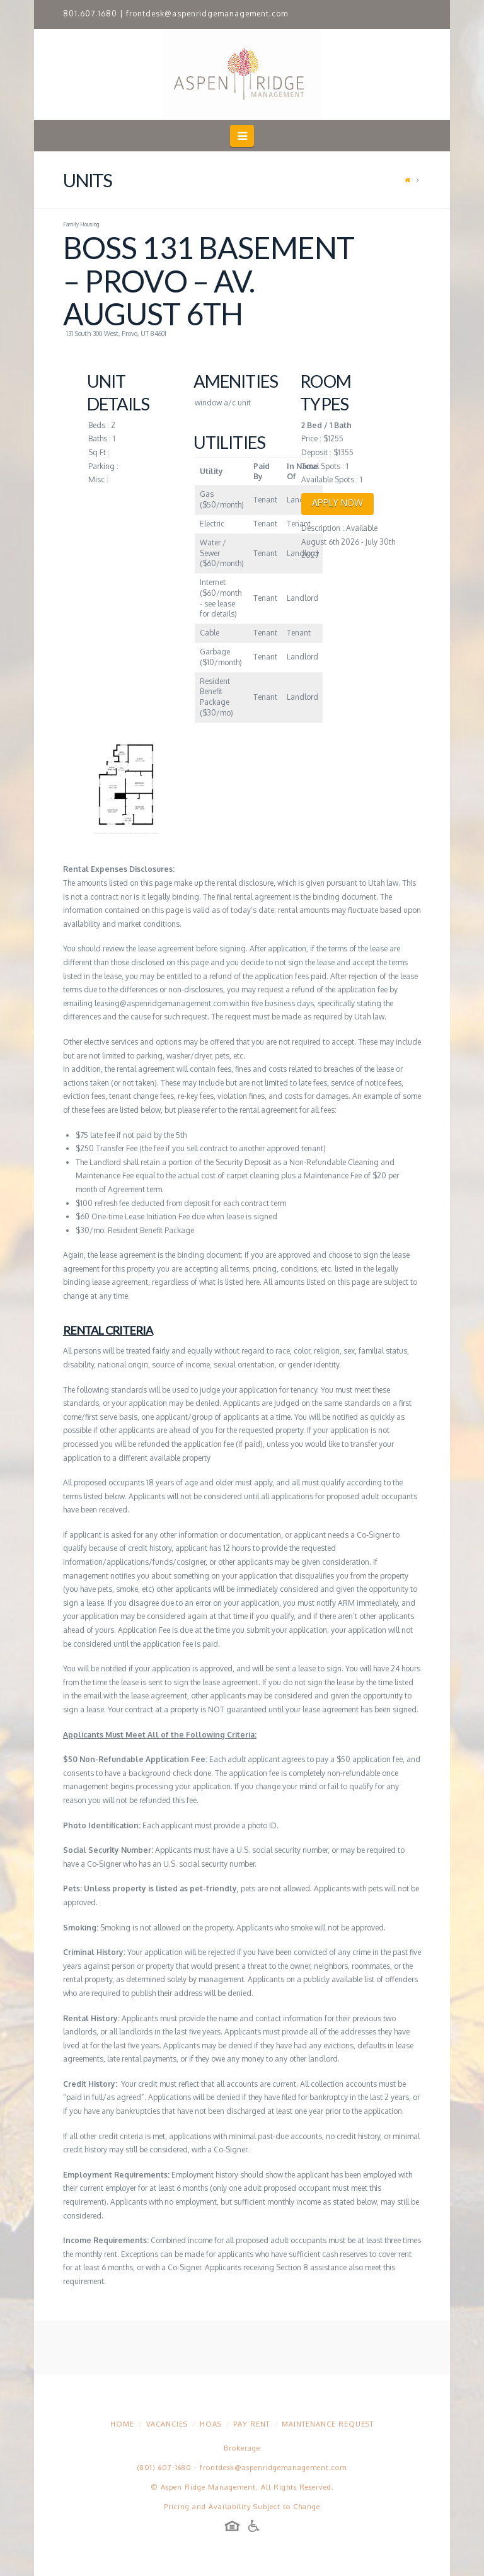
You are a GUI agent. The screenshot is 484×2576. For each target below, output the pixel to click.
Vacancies (167, 2424)
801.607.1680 (90, 13)
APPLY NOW (337, 502)
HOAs (211, 2424)
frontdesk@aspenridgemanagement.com (207, 13)
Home (122, 2424)
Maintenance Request (328, 2424)
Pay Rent (251, 2424)
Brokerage (242, 2448)
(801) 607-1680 (164, 2467)
